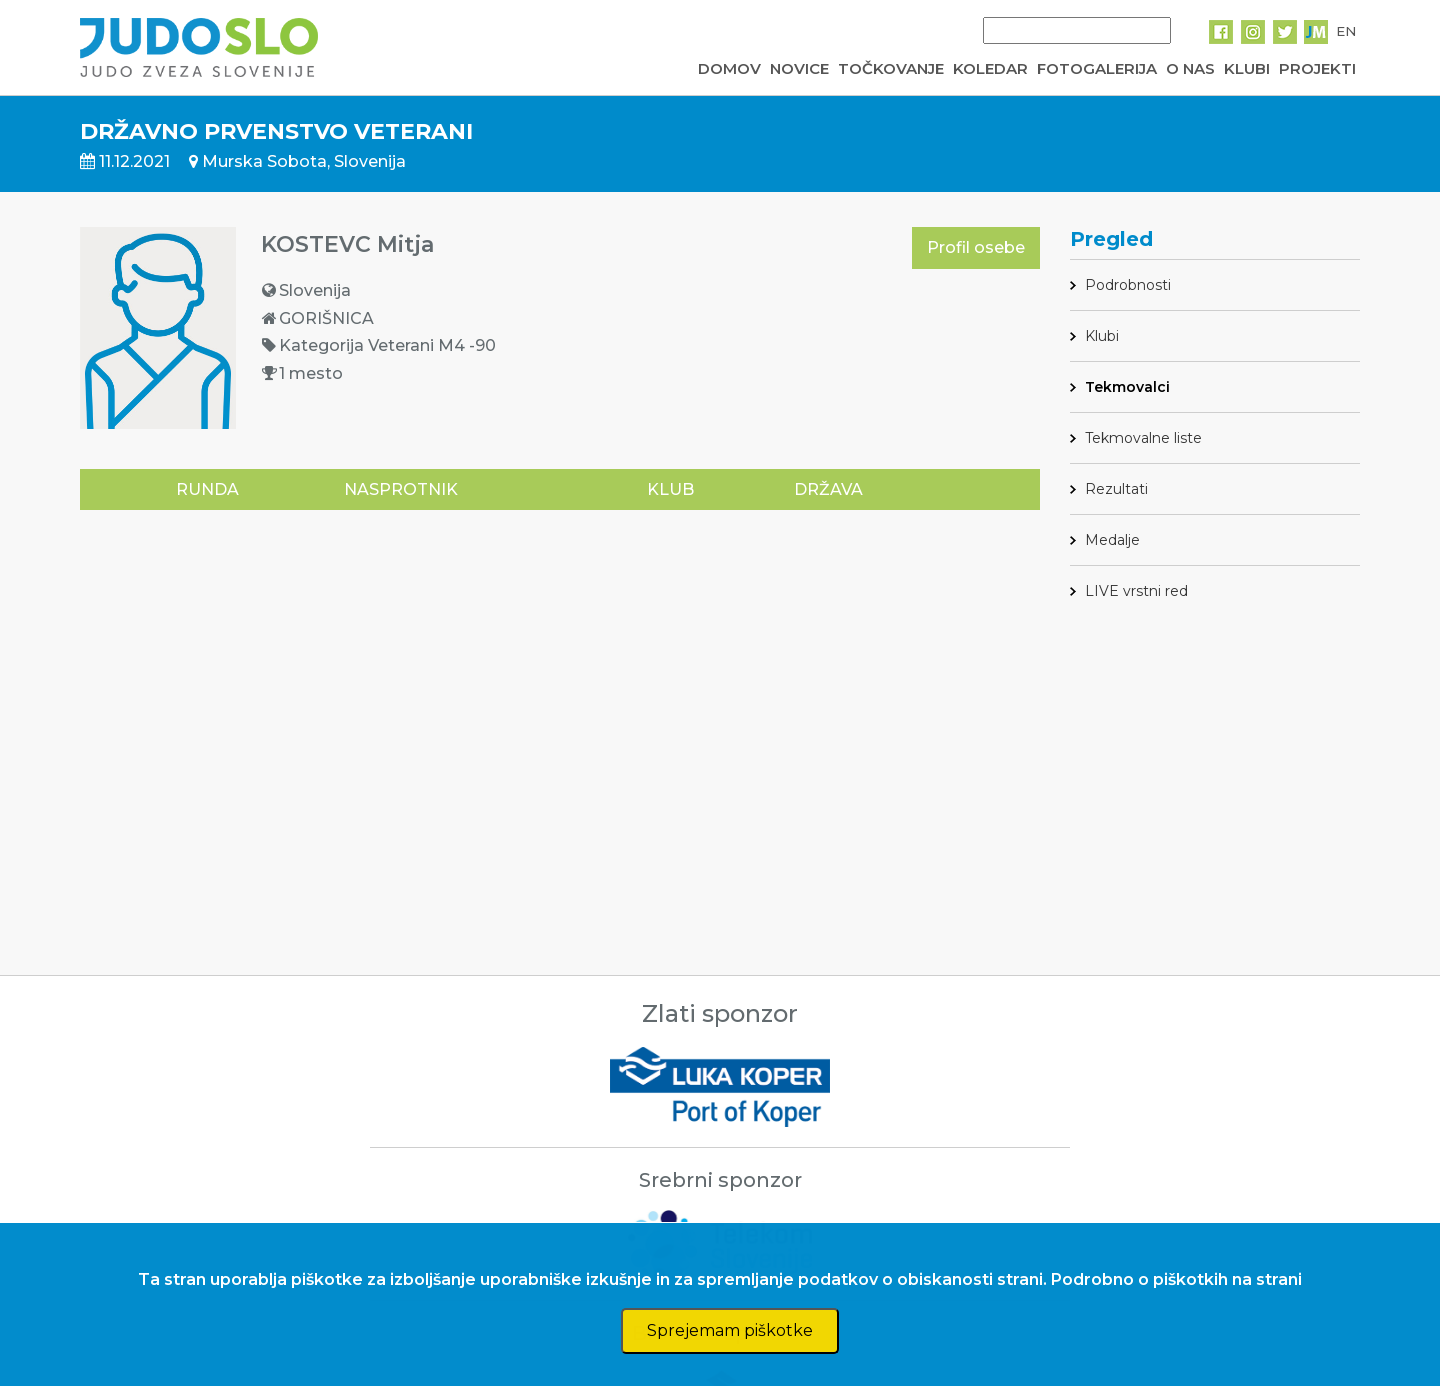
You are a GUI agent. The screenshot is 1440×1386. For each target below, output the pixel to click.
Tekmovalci (1127, 387)
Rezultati (1116, 489)
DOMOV (729, 68)
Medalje (1112, 540)
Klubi (1102, 336)
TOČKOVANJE (891, 68)
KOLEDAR (990, 68)
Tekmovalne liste (1143, 438)
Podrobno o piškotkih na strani (1176, 1279)
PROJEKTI (1317, 68)
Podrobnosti (1128, 285)
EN (1346, 31)
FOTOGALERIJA (1097, 68)
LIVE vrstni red (1136, 591)
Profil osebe (976, 247)
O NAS (1190, 68)
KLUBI (1247, 68)
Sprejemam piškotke (730, 1330)
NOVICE (799, 68)
